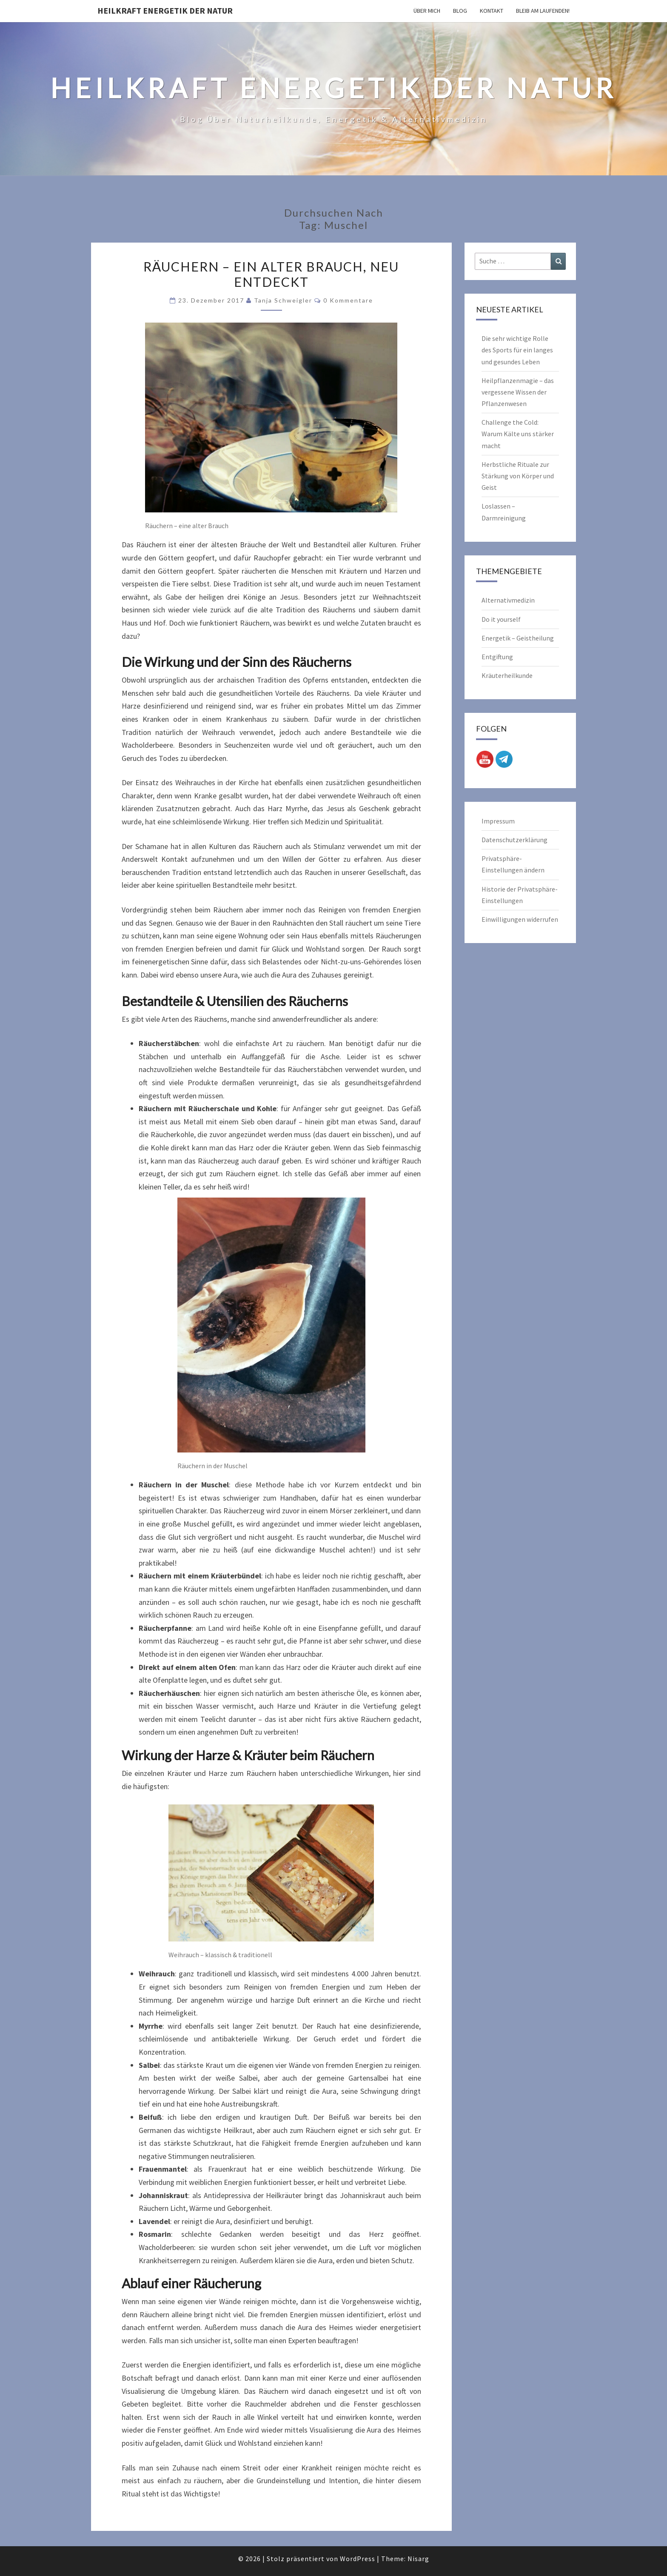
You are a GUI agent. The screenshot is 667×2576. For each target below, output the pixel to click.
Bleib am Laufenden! (543, 10)
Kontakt (491, 10)
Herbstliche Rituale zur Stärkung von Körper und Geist (518, 476)
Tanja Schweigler (283, 300)
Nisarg (418, 2558)
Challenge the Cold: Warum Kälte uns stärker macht (518, 433)
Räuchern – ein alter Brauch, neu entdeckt (271, 274)
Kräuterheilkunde (507, 675)
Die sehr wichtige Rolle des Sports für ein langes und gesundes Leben (517, 350)
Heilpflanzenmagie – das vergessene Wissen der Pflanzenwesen (518, 392)
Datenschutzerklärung (514, 839)
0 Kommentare (348, 300)
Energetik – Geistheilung (518, 638)
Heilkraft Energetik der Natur (165, 10)
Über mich (426, 10)
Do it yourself (501, 619)
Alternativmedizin (508, 600)
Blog (460, 10)
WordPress (357, 2558)
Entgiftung (497, 656)
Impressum (498, 821)
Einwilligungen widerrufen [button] (520, 919)
